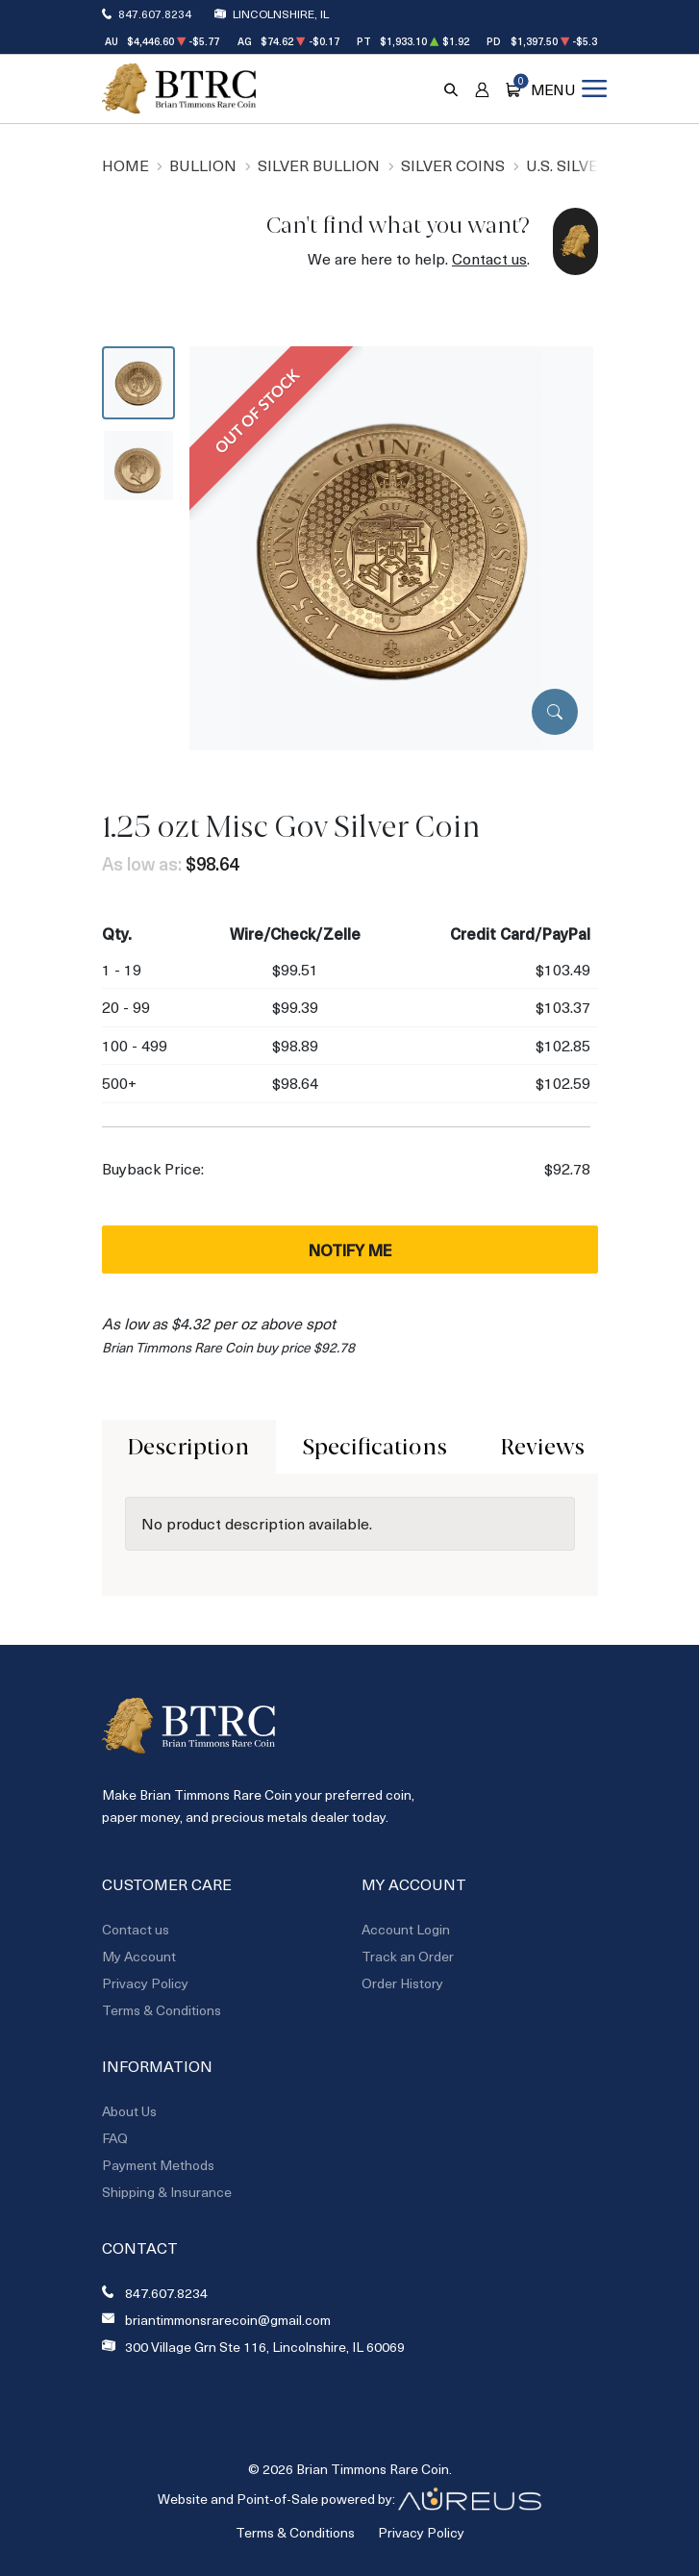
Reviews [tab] (543, 1446)
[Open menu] (568, 88)
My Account (139, 1956)
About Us (129, 2111)
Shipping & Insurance (167, 2192)
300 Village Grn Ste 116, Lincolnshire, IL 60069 (265, 2347)
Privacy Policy (145, 1983)
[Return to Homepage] (179, 88)
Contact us (489, 258)
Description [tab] (188, 1446)
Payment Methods (158, 2165)
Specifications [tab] (375, 1446)
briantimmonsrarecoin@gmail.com (228, 2320)
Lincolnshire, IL (281, 13)
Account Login (406, 1929)
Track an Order (408, 1956)
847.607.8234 (154, 13)
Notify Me (350, 1249)
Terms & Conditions (161, 2010)
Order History (402, 1983)
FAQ (115, 2138)
